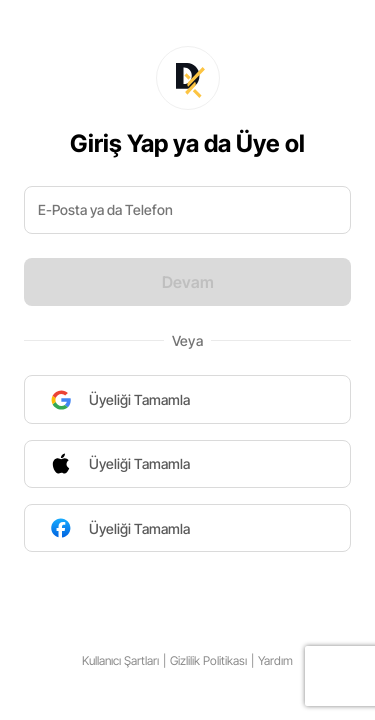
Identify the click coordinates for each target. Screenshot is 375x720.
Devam (188, 282)
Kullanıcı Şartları (120, 660)
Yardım (275, 660)
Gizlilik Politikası (208, 660)
